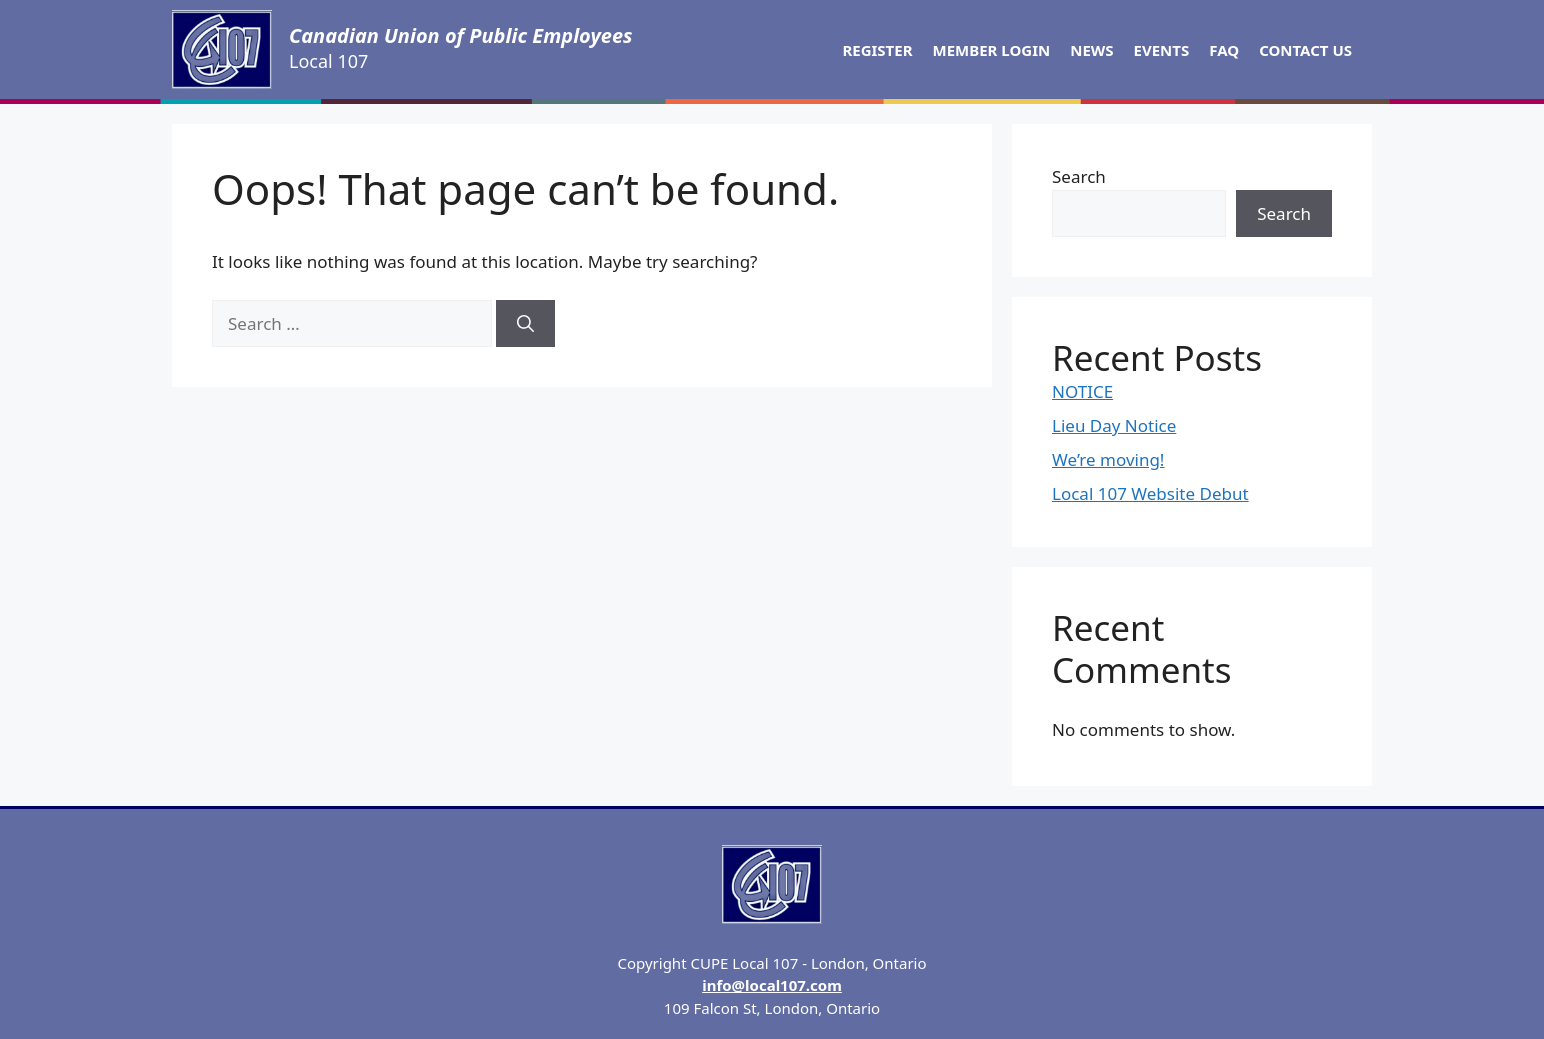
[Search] (525, 324)
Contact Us (1305, 50)
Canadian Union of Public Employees (461, 35)
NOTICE (1082, 391)
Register (877, 50)
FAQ (1224, 50)
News (1091, 50)
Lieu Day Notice (1114, 425)
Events (1162, 50)
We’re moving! (1108, 459)
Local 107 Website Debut (1150, 493)
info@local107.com (772, 985)
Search (1079, 176)
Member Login (992, 50)
